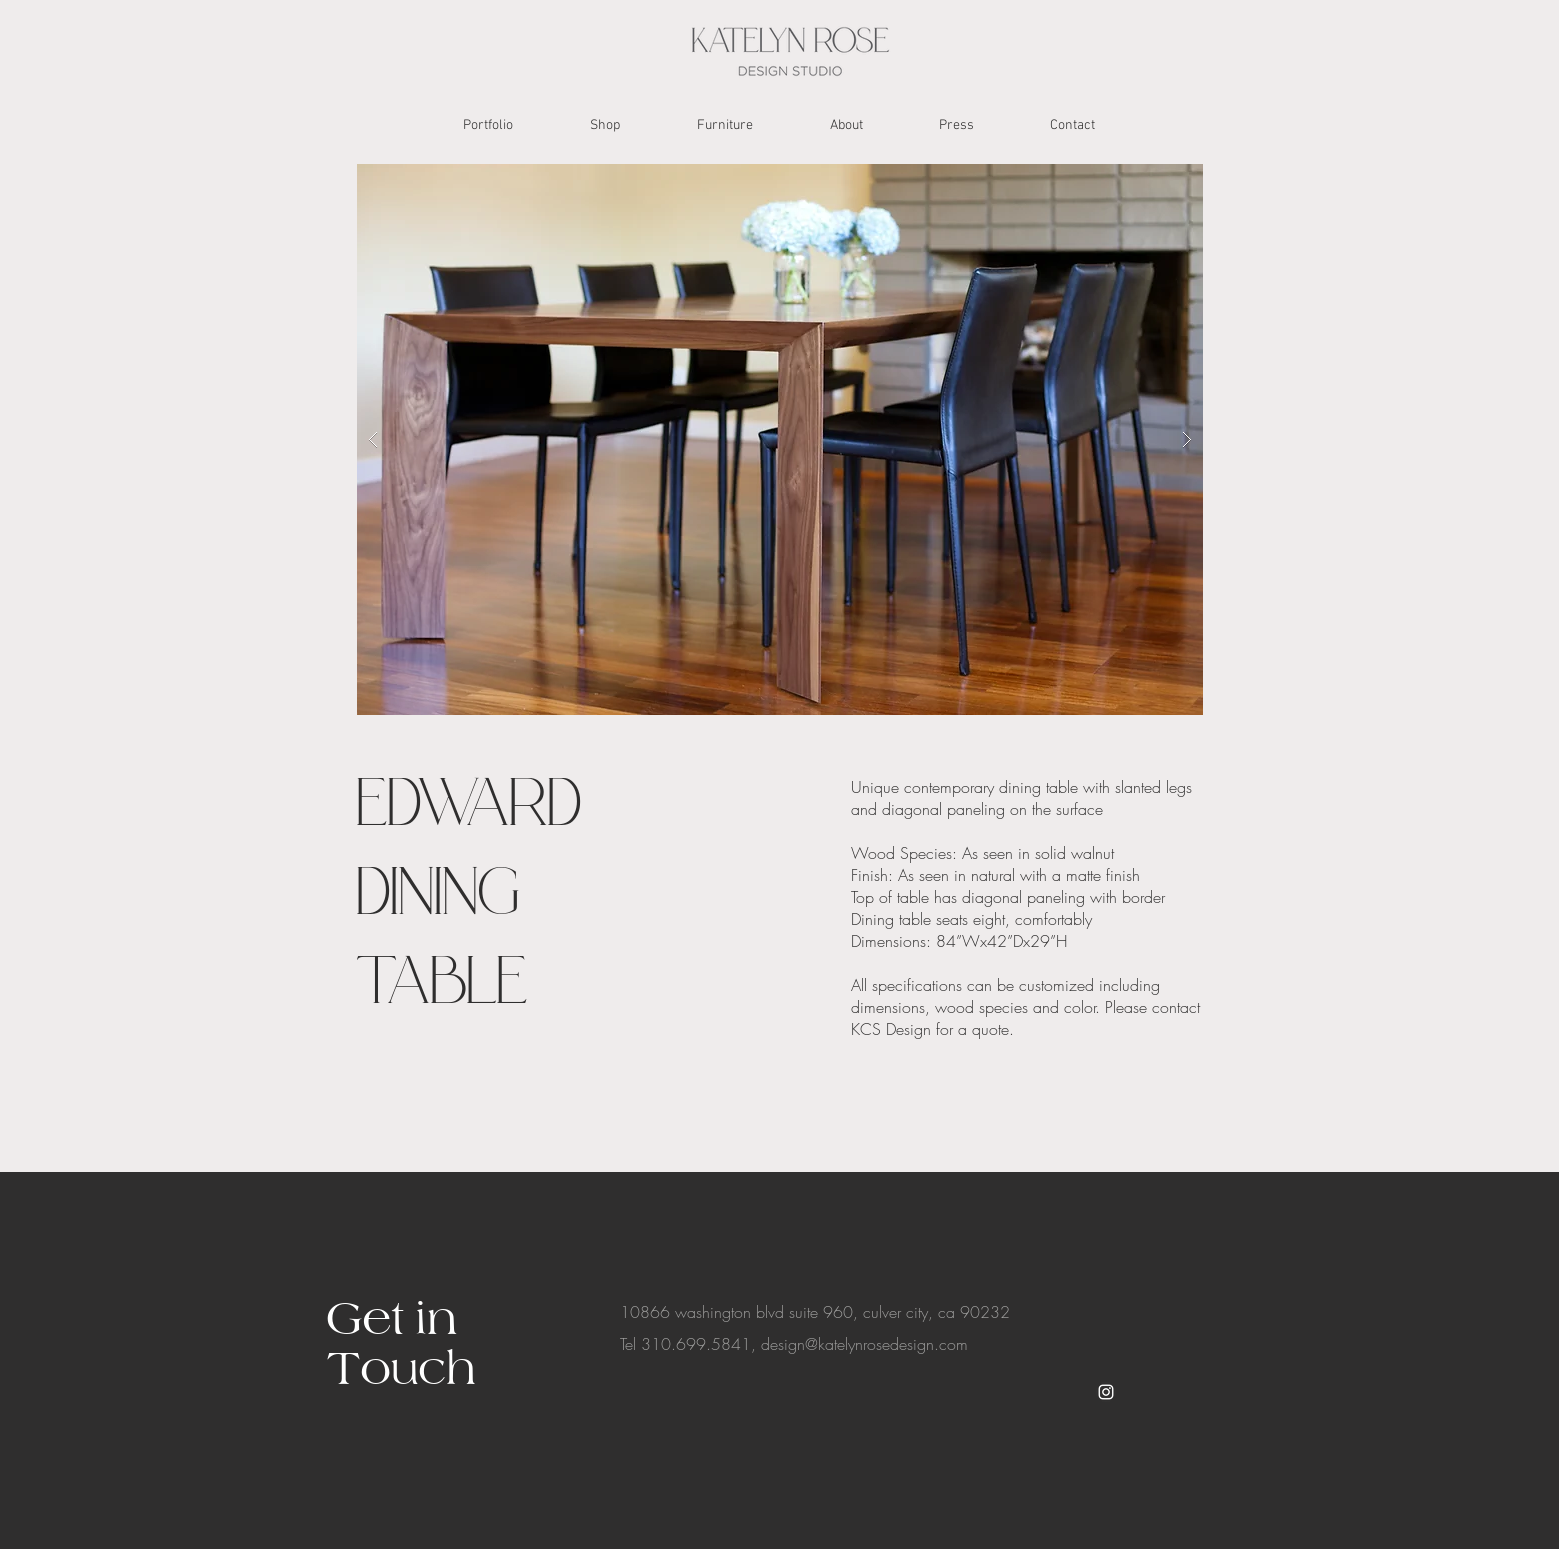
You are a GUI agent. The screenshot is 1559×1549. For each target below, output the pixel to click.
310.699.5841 (696, 1344)
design (783, 1344)
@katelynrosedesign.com (886, 1344)
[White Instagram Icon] (1106, 1392)
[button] (780, 439)
